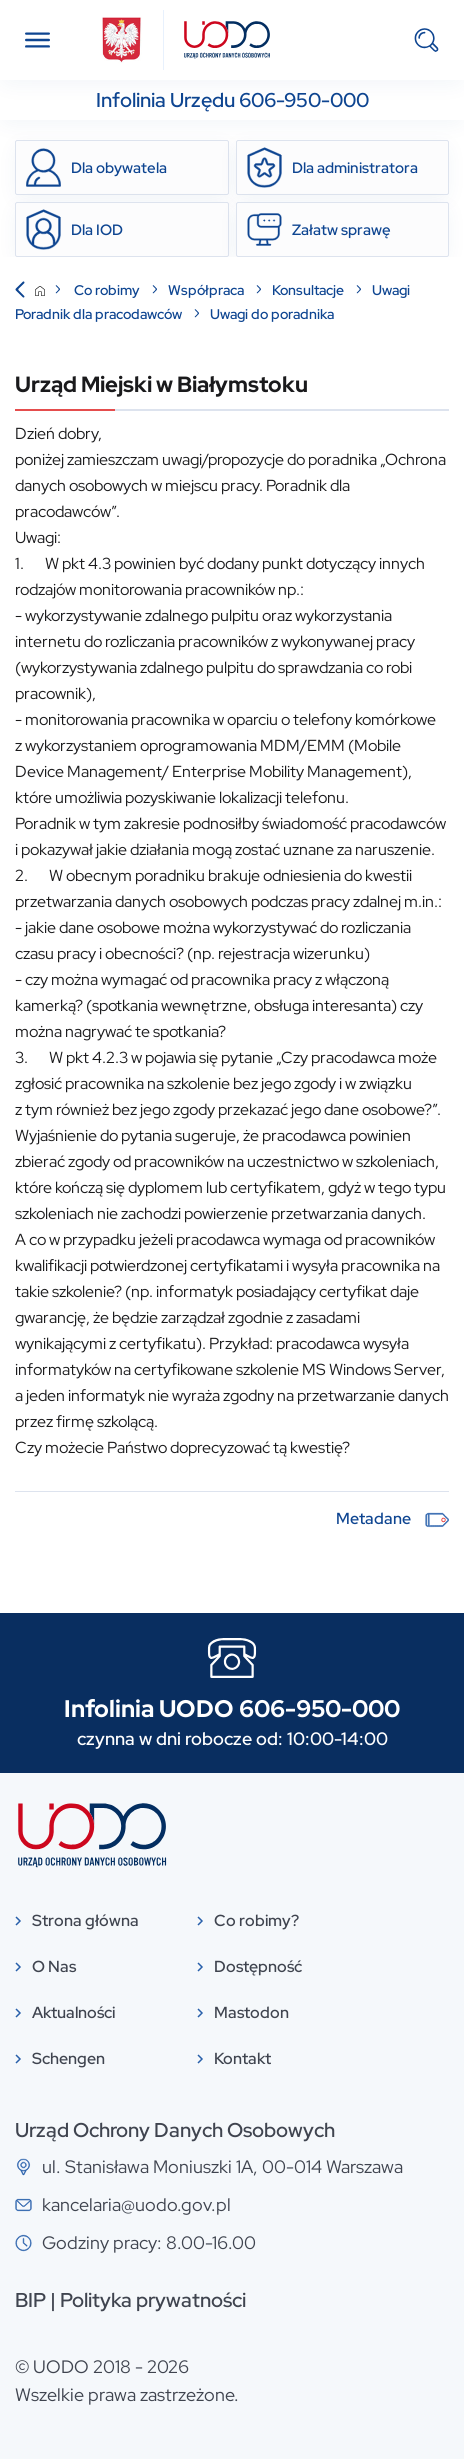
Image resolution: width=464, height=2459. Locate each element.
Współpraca (207, 290)
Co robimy (108, 290)
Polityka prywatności (153, 2300)
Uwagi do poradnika (272, 314)
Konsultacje (309, 290)
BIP (30, 2300)
